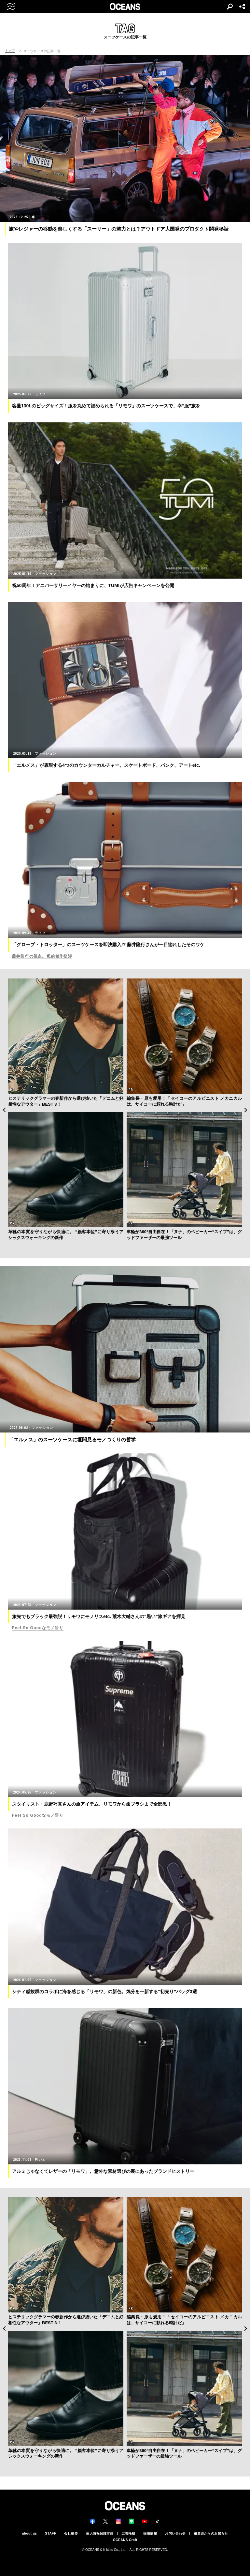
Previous (4, 1110)
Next (246, 1110)
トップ (10, 50)
